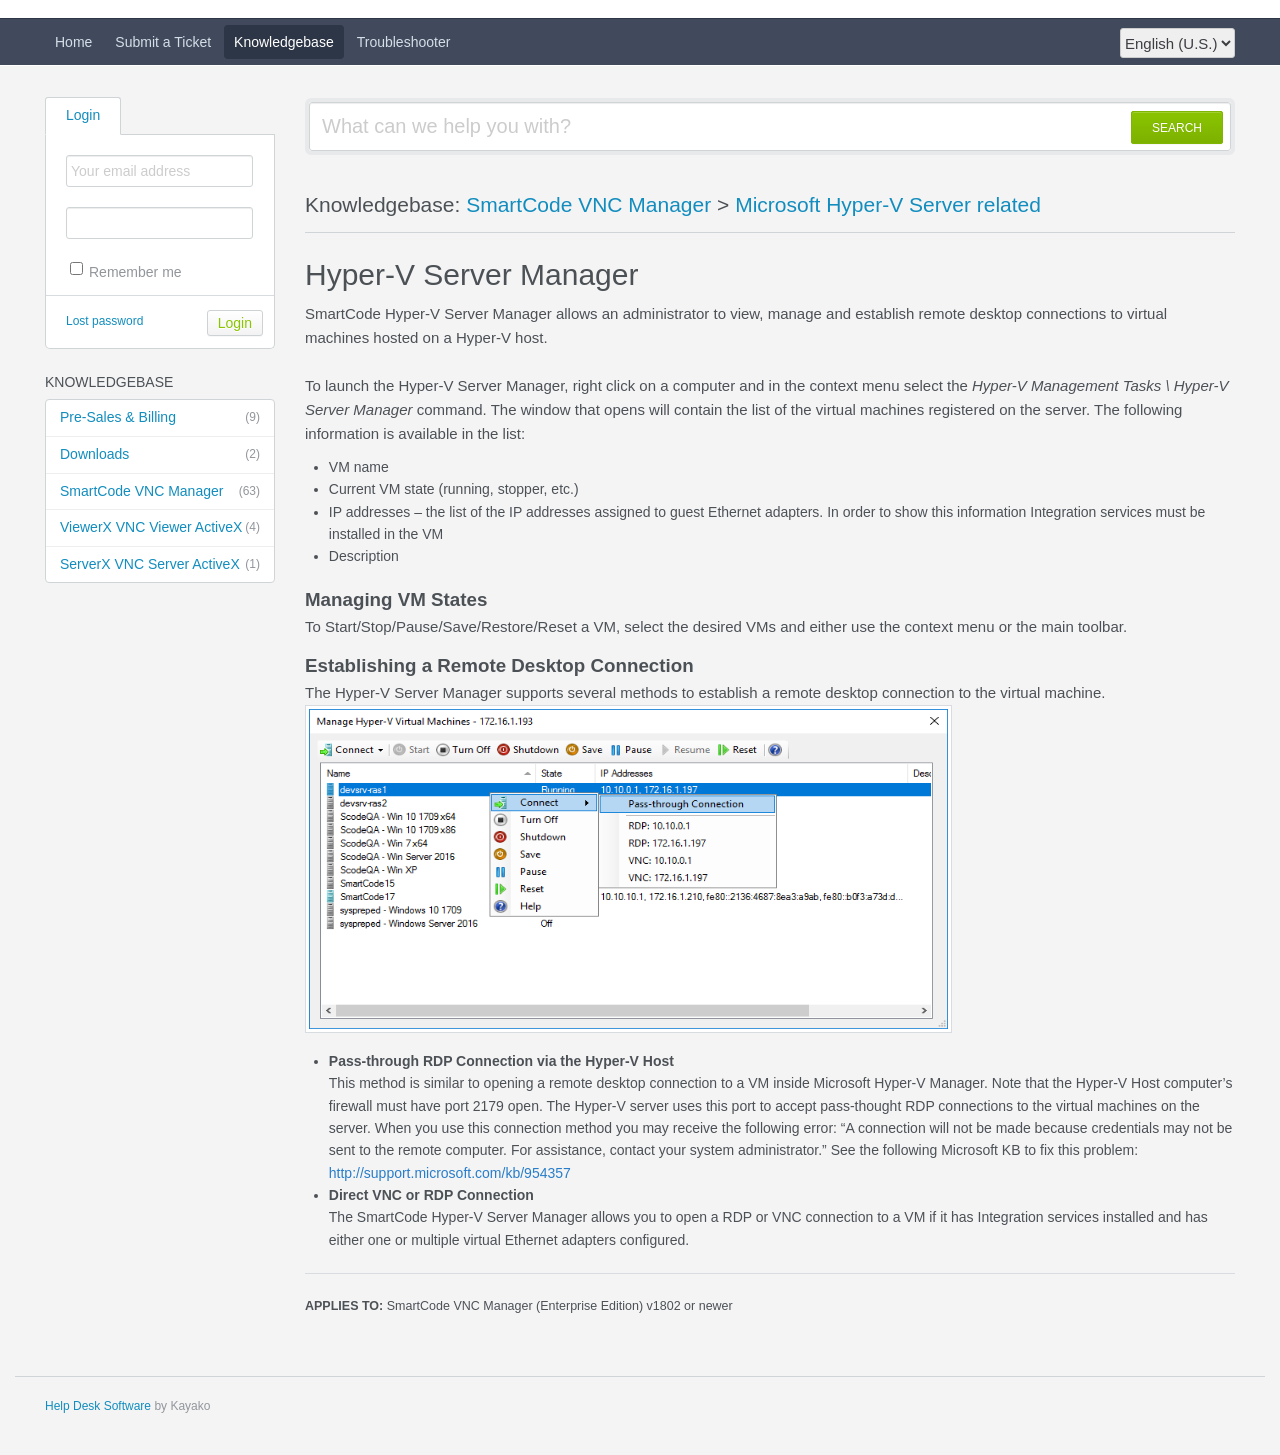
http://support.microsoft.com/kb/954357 (450, 1173)
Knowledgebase (284, 42)
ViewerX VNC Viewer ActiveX (160, 528)
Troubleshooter (404, 42)
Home (73, 42)
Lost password (104, 321)
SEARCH (1177, 128)
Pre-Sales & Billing (160, 418)
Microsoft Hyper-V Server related (888, 204)
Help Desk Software (98, 1406)
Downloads (160, 455)
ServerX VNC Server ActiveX (160, 565)
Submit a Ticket (163, 42)
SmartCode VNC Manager (160, 492)
